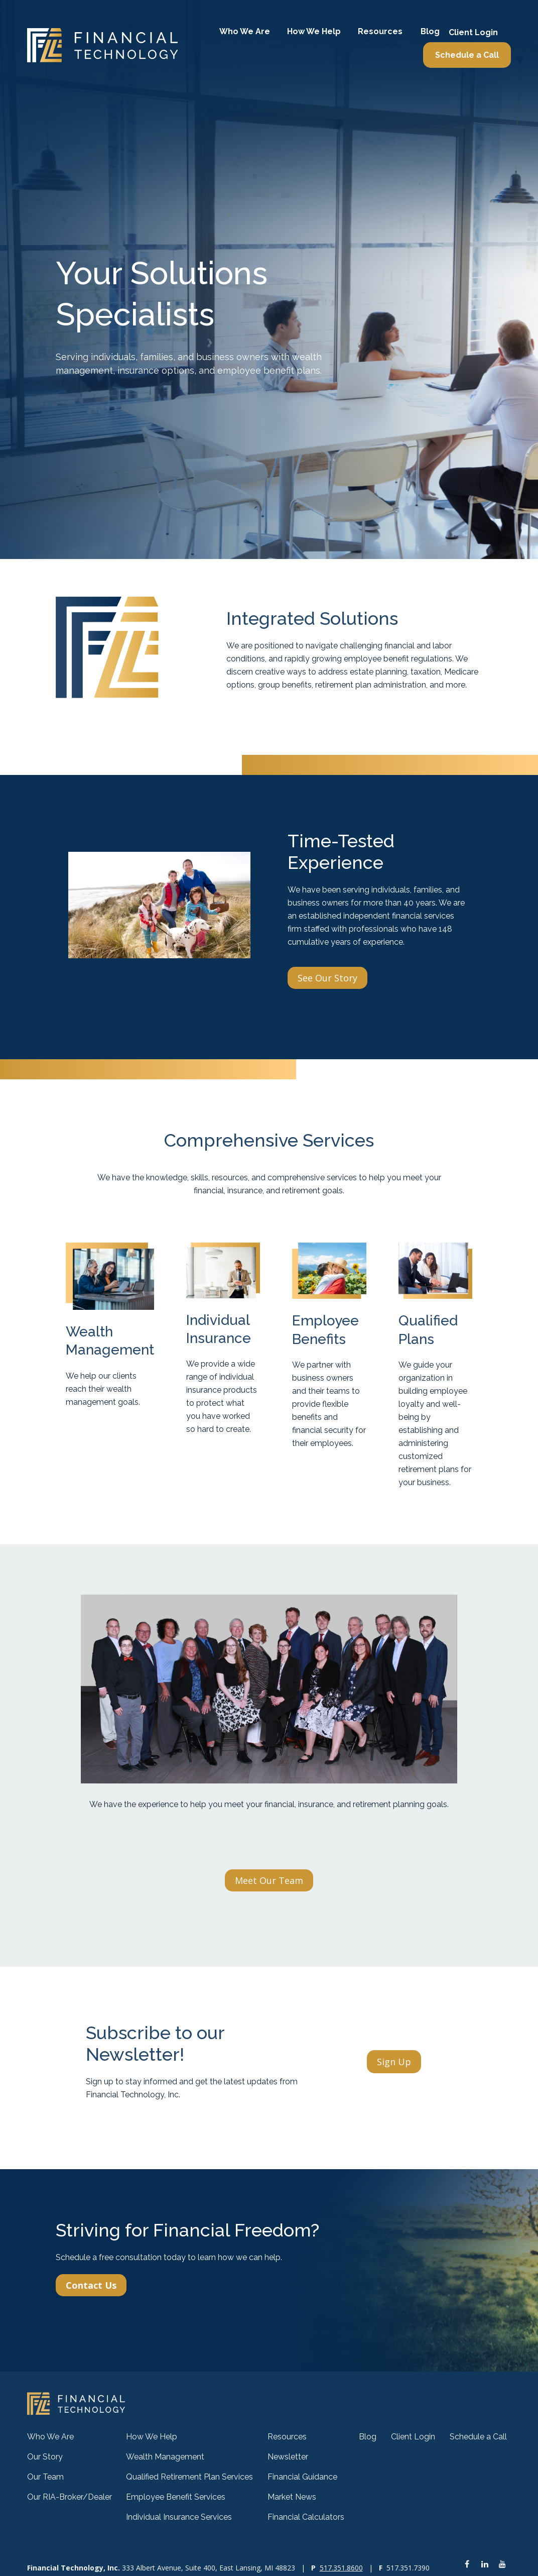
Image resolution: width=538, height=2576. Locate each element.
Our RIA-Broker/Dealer (69, 2497)
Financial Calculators (305, 2517)
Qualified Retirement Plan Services (189, 2477)
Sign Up (394, 2062)
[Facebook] (467, 2564)
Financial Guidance (302, 2477)
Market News (291, 2497)
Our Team (45, 2477)
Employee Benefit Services (175, 2497)
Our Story (45, 2456)
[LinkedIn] (484, 2564)
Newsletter (287, 2456)
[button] (244, 32)
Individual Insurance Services (179, 2517)
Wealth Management (165, 2456)
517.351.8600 (341, 2567)
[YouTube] (502, 2564)
